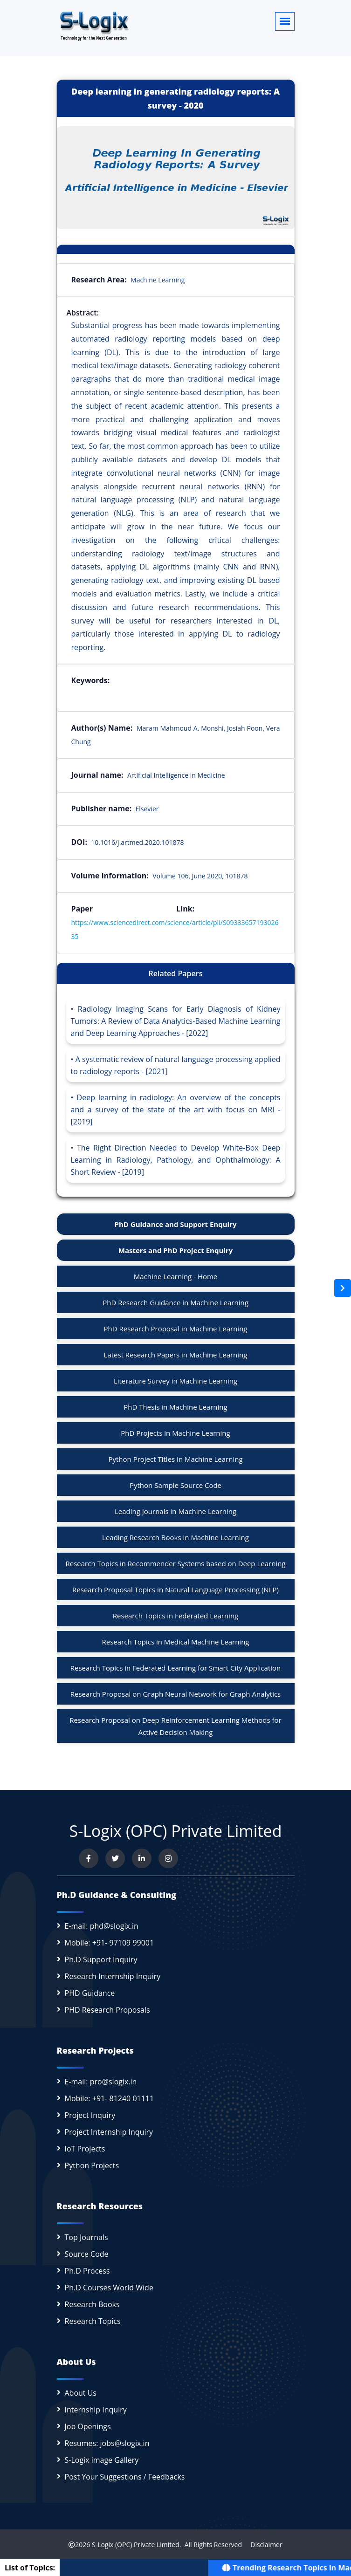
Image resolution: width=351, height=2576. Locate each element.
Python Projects (92, 2165)
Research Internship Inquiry (113, 1976)
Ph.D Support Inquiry (101, 1959)
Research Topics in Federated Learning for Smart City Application (175, 1667)
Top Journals (86, 2237)
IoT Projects (85, 2149)
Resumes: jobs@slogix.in (107, 2443)
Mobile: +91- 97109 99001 (109, 1943)
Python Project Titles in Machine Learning (175, 1459)
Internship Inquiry (96, 2410)
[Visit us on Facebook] (88, 1858)
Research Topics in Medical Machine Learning (175, 1641)
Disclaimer (263, 2544)
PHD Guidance (90, 1993)
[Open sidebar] (342, 1288)
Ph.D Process (87, 2271)
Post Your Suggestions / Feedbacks (125, 2477)
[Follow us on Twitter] (115, 1858)
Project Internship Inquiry (109, 2132)
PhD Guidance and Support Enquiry (176, 1224)
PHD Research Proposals (107, 2010)
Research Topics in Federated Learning (175, 1615)
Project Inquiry (90, 2115)
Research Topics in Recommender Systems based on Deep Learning (176, 1563)
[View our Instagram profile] (168, 1858)
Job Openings (88, 2426)
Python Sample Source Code (175, 1485)
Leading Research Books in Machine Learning (175, 1537)
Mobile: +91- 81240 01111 (109, 2098)
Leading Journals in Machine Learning (175, 1511)
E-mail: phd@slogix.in (101, 1926)
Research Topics (93, 2321)
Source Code (87, 2254)
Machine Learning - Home (176, 1276)
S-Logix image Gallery (102, 2460)
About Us (81, 2393)
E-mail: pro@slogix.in (101, 2081)
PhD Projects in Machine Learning (175, 1433)
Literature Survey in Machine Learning (175, 1380)
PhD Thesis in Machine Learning (175, 1406)
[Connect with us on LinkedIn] (141, 1858)
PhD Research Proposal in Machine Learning (176, 1328)
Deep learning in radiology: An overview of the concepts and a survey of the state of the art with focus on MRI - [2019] (176, 1109)
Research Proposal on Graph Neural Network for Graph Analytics (175, 1694)
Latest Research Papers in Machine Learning (176, 1354)
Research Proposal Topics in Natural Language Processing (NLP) (175, 1589)
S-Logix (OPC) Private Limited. (136, 2544)
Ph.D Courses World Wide (109, 2287)
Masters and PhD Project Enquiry (175, 1250)
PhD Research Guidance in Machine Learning (175, 1302)
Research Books (92, 2304)
